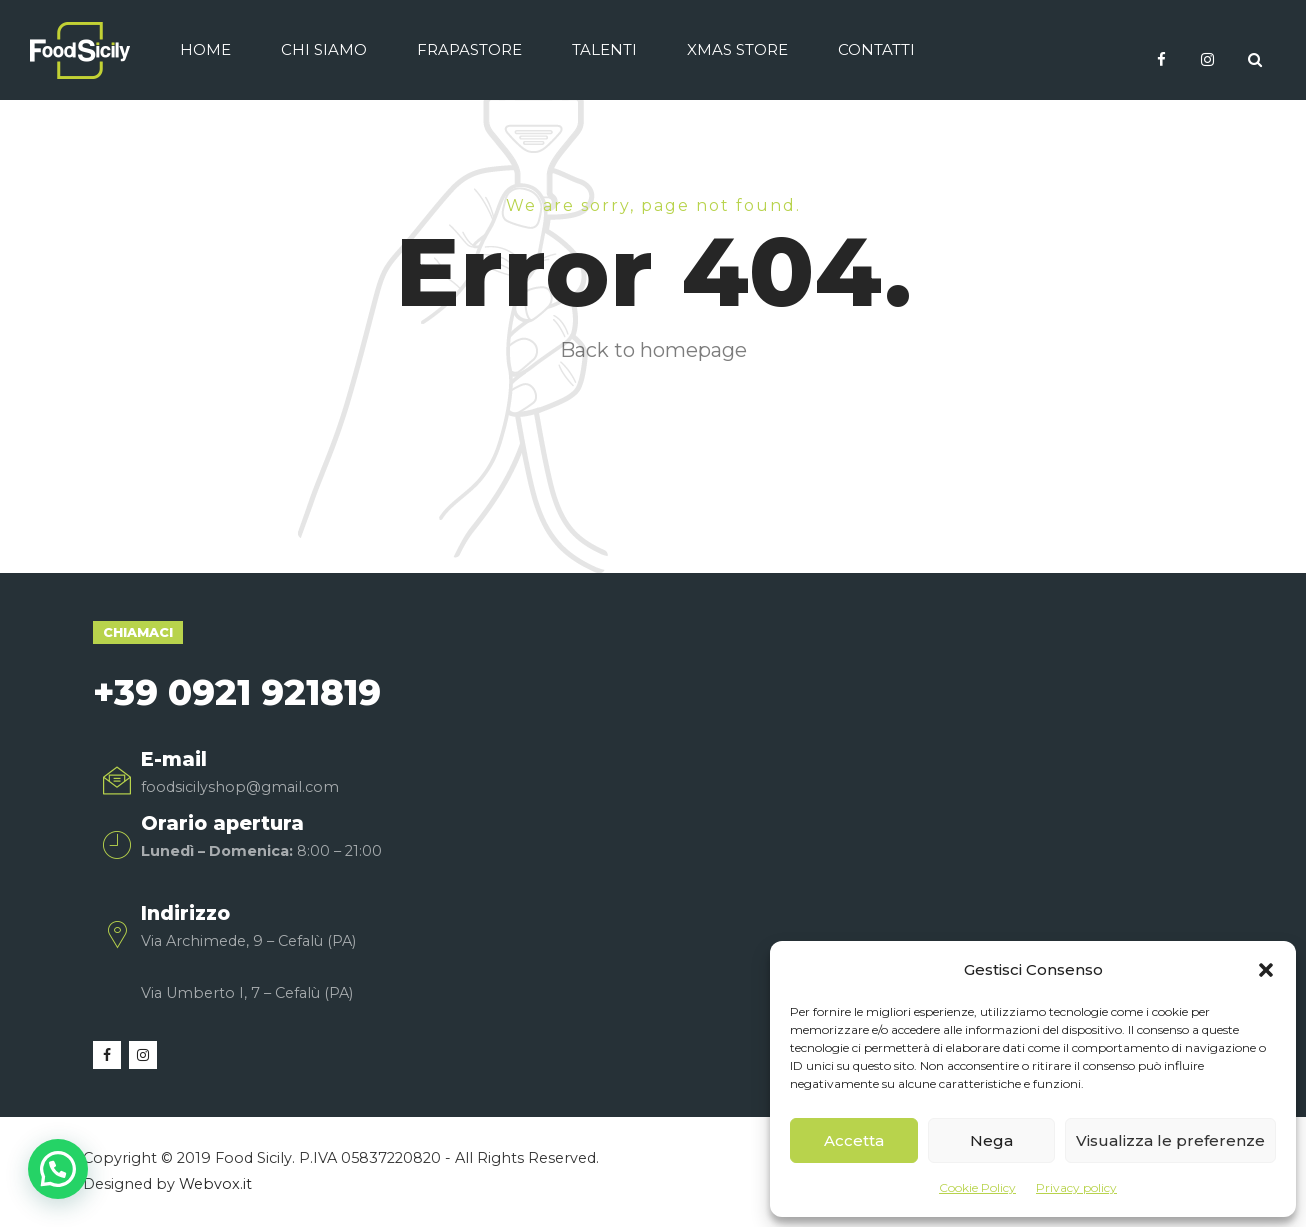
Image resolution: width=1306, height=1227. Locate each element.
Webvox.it (215, 1184)
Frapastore (469, 49)
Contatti (876, 49)
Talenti (604, 49)
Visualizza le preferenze (1170, 1140)
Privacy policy (1076, 1187)
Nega (991, 1140)
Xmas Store (737, 49)
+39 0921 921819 (237, 692)
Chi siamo (324, 49)
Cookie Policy (977, 1187)
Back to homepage (653, 350)
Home (205, 49)
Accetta (854, 1140)
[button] (1266, 970)
